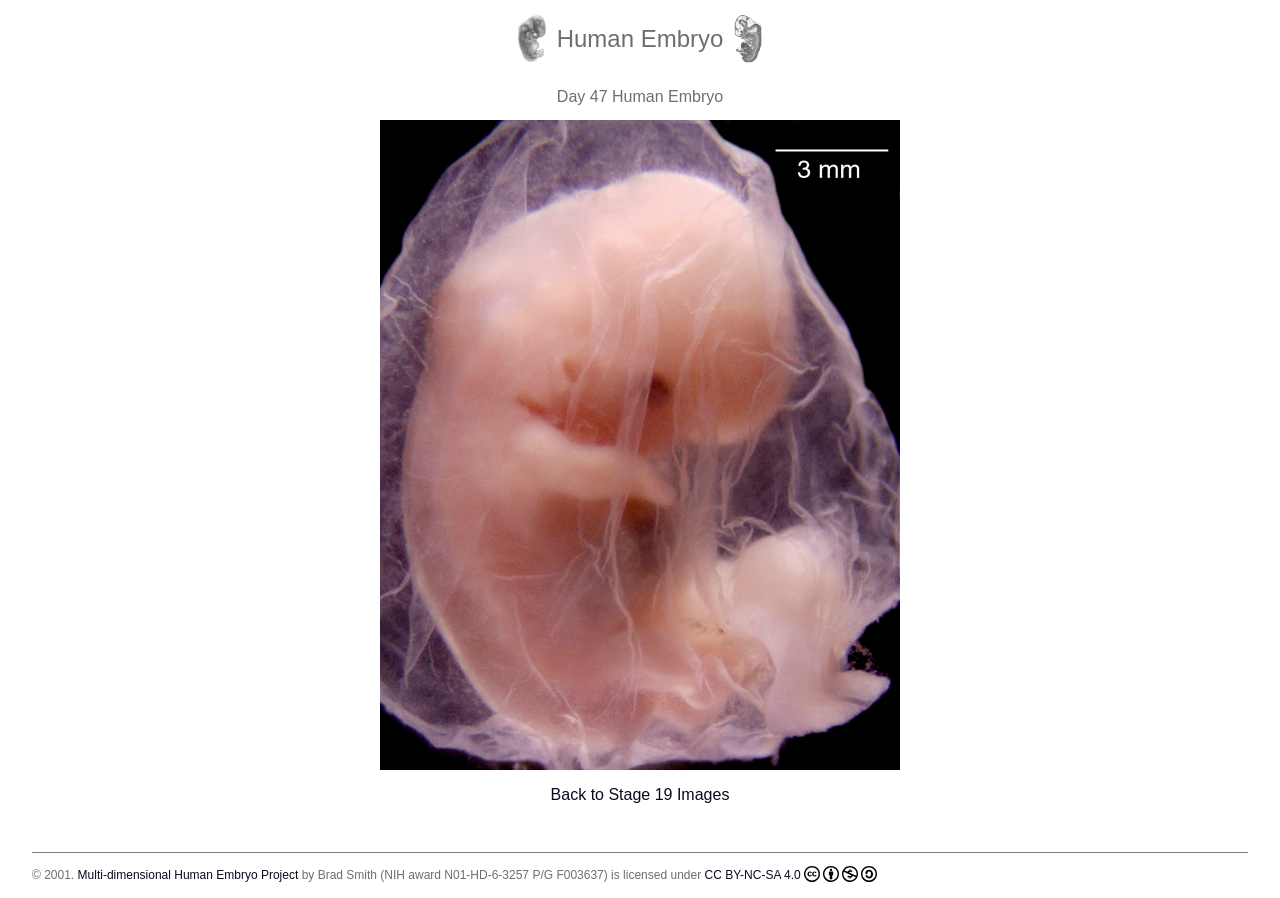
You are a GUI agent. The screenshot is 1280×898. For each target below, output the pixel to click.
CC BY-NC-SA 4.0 (791, 874)
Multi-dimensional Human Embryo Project (188, 875)
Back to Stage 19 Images (640, 794)
